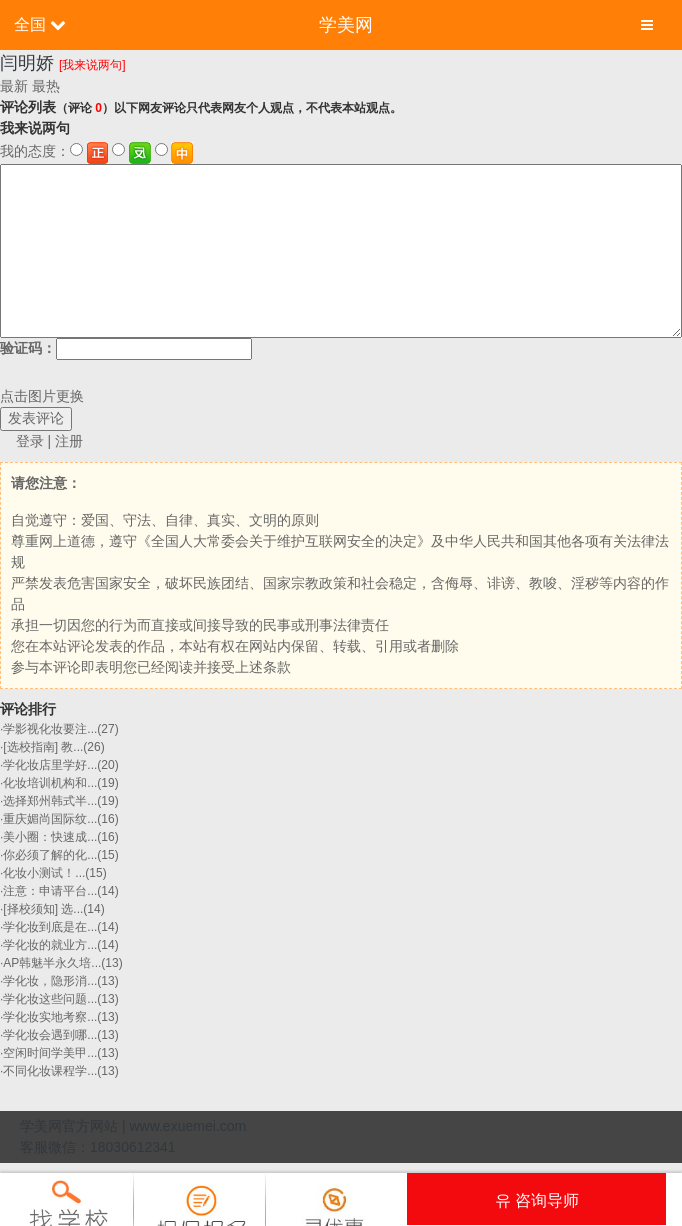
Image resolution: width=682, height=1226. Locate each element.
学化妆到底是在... (50, 927)
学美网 (346, 25)
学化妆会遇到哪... (50, 1035)
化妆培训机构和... (50, 783)
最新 (14, 86)
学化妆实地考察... (50, 1017)
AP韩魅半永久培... (52, 963)
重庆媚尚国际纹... (50, 819)
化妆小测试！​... (44, 873)
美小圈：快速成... (50, 837)
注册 (69, 441)
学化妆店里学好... (50, 765)
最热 (46, 86)
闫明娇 (27, 63)
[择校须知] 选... (43, 909)
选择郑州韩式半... (50, 801)
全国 (30, 24)
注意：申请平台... (50, 891)
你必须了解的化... (50, 855)
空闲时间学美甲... (50, 1053)
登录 (30, 441)
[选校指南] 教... (43, 747)
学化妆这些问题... (50, 999)
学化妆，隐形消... (50, 981)
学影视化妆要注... (50, 729)
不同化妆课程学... (50, 1071)
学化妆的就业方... (50, 945)
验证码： (126, 349)
